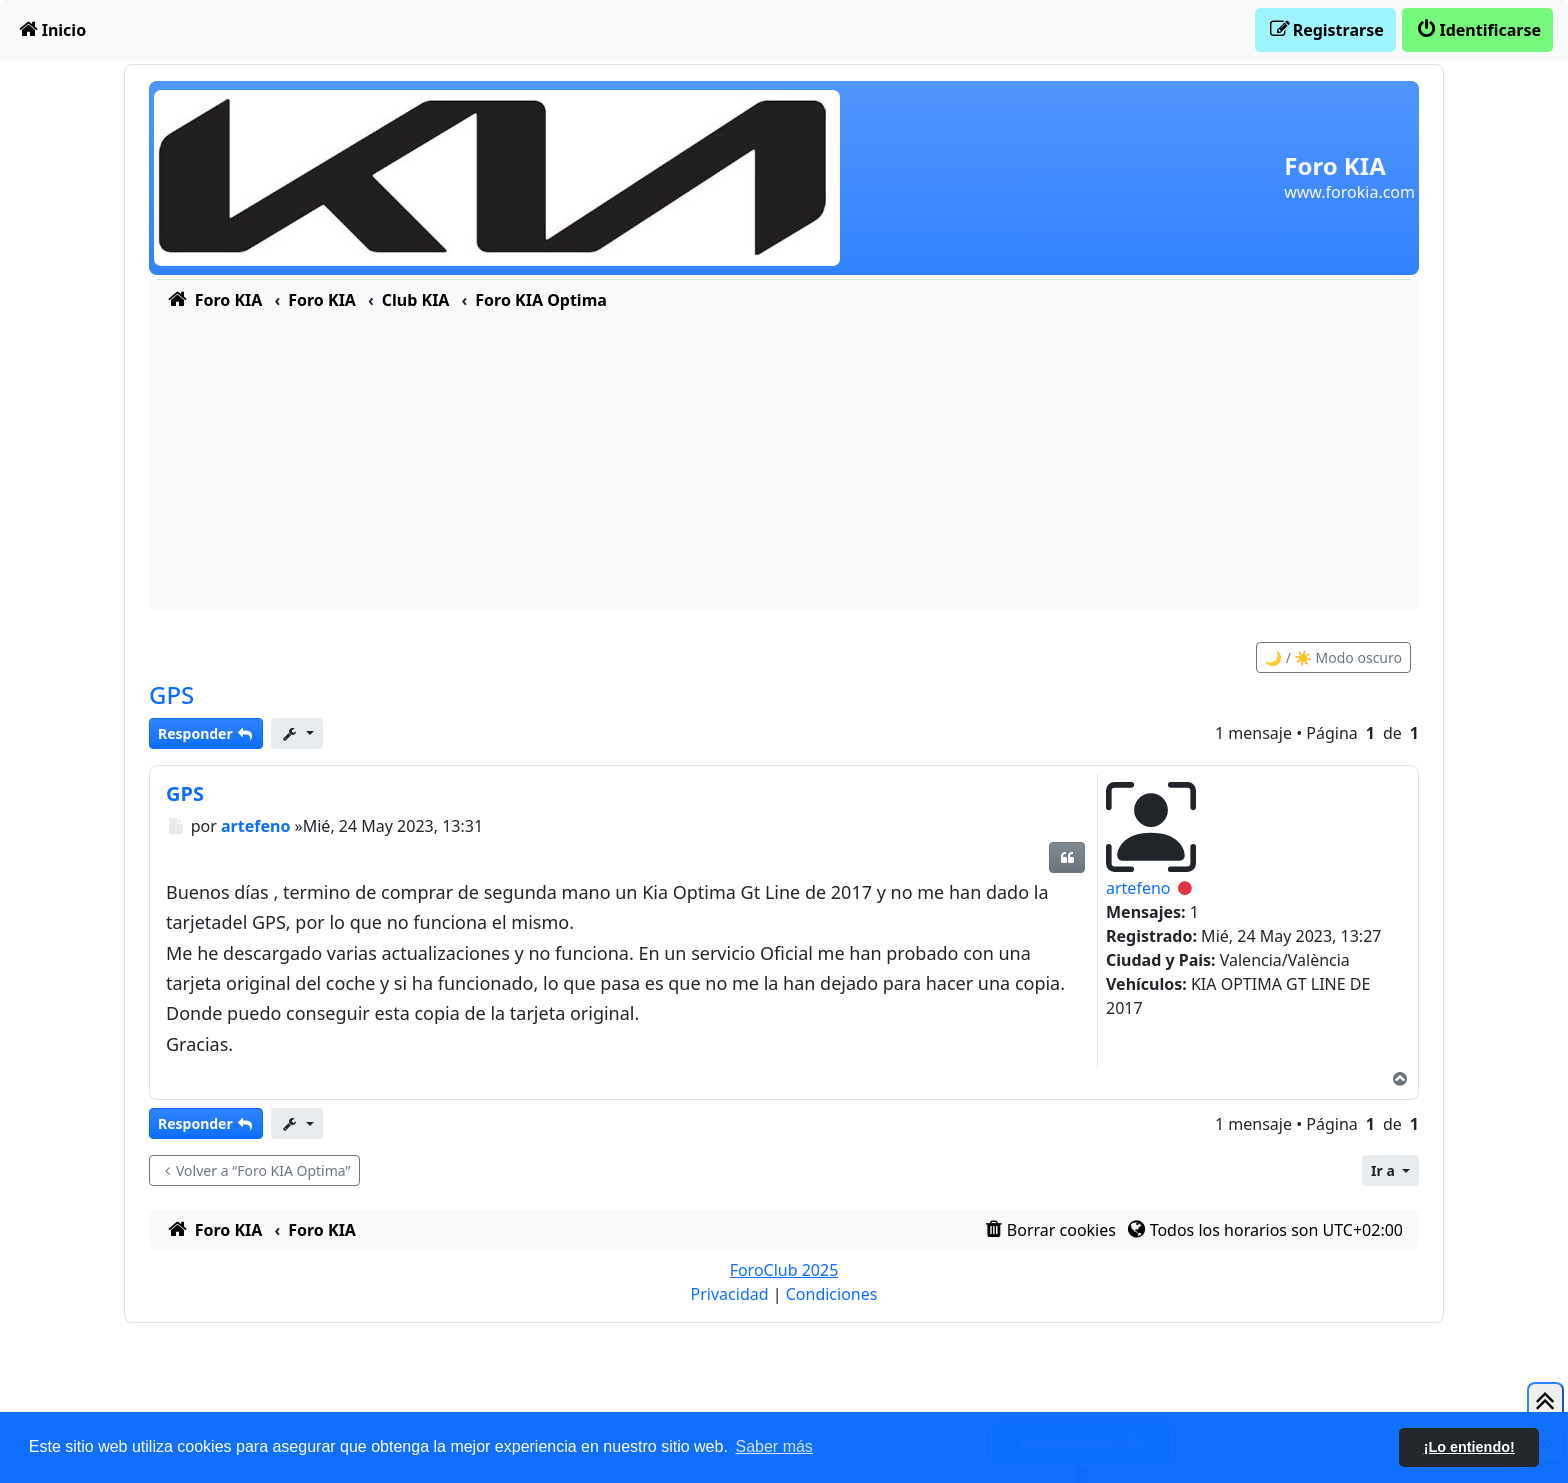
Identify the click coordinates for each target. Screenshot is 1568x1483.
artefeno (1138, 888)
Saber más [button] (774, 1446)
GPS (171, 694)
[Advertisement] (784, 470)
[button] (1390, 1170)
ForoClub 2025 (784, 1270)
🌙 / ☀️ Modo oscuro (1333, 657)
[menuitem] (51, 30)
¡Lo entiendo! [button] (1469, 1447)
